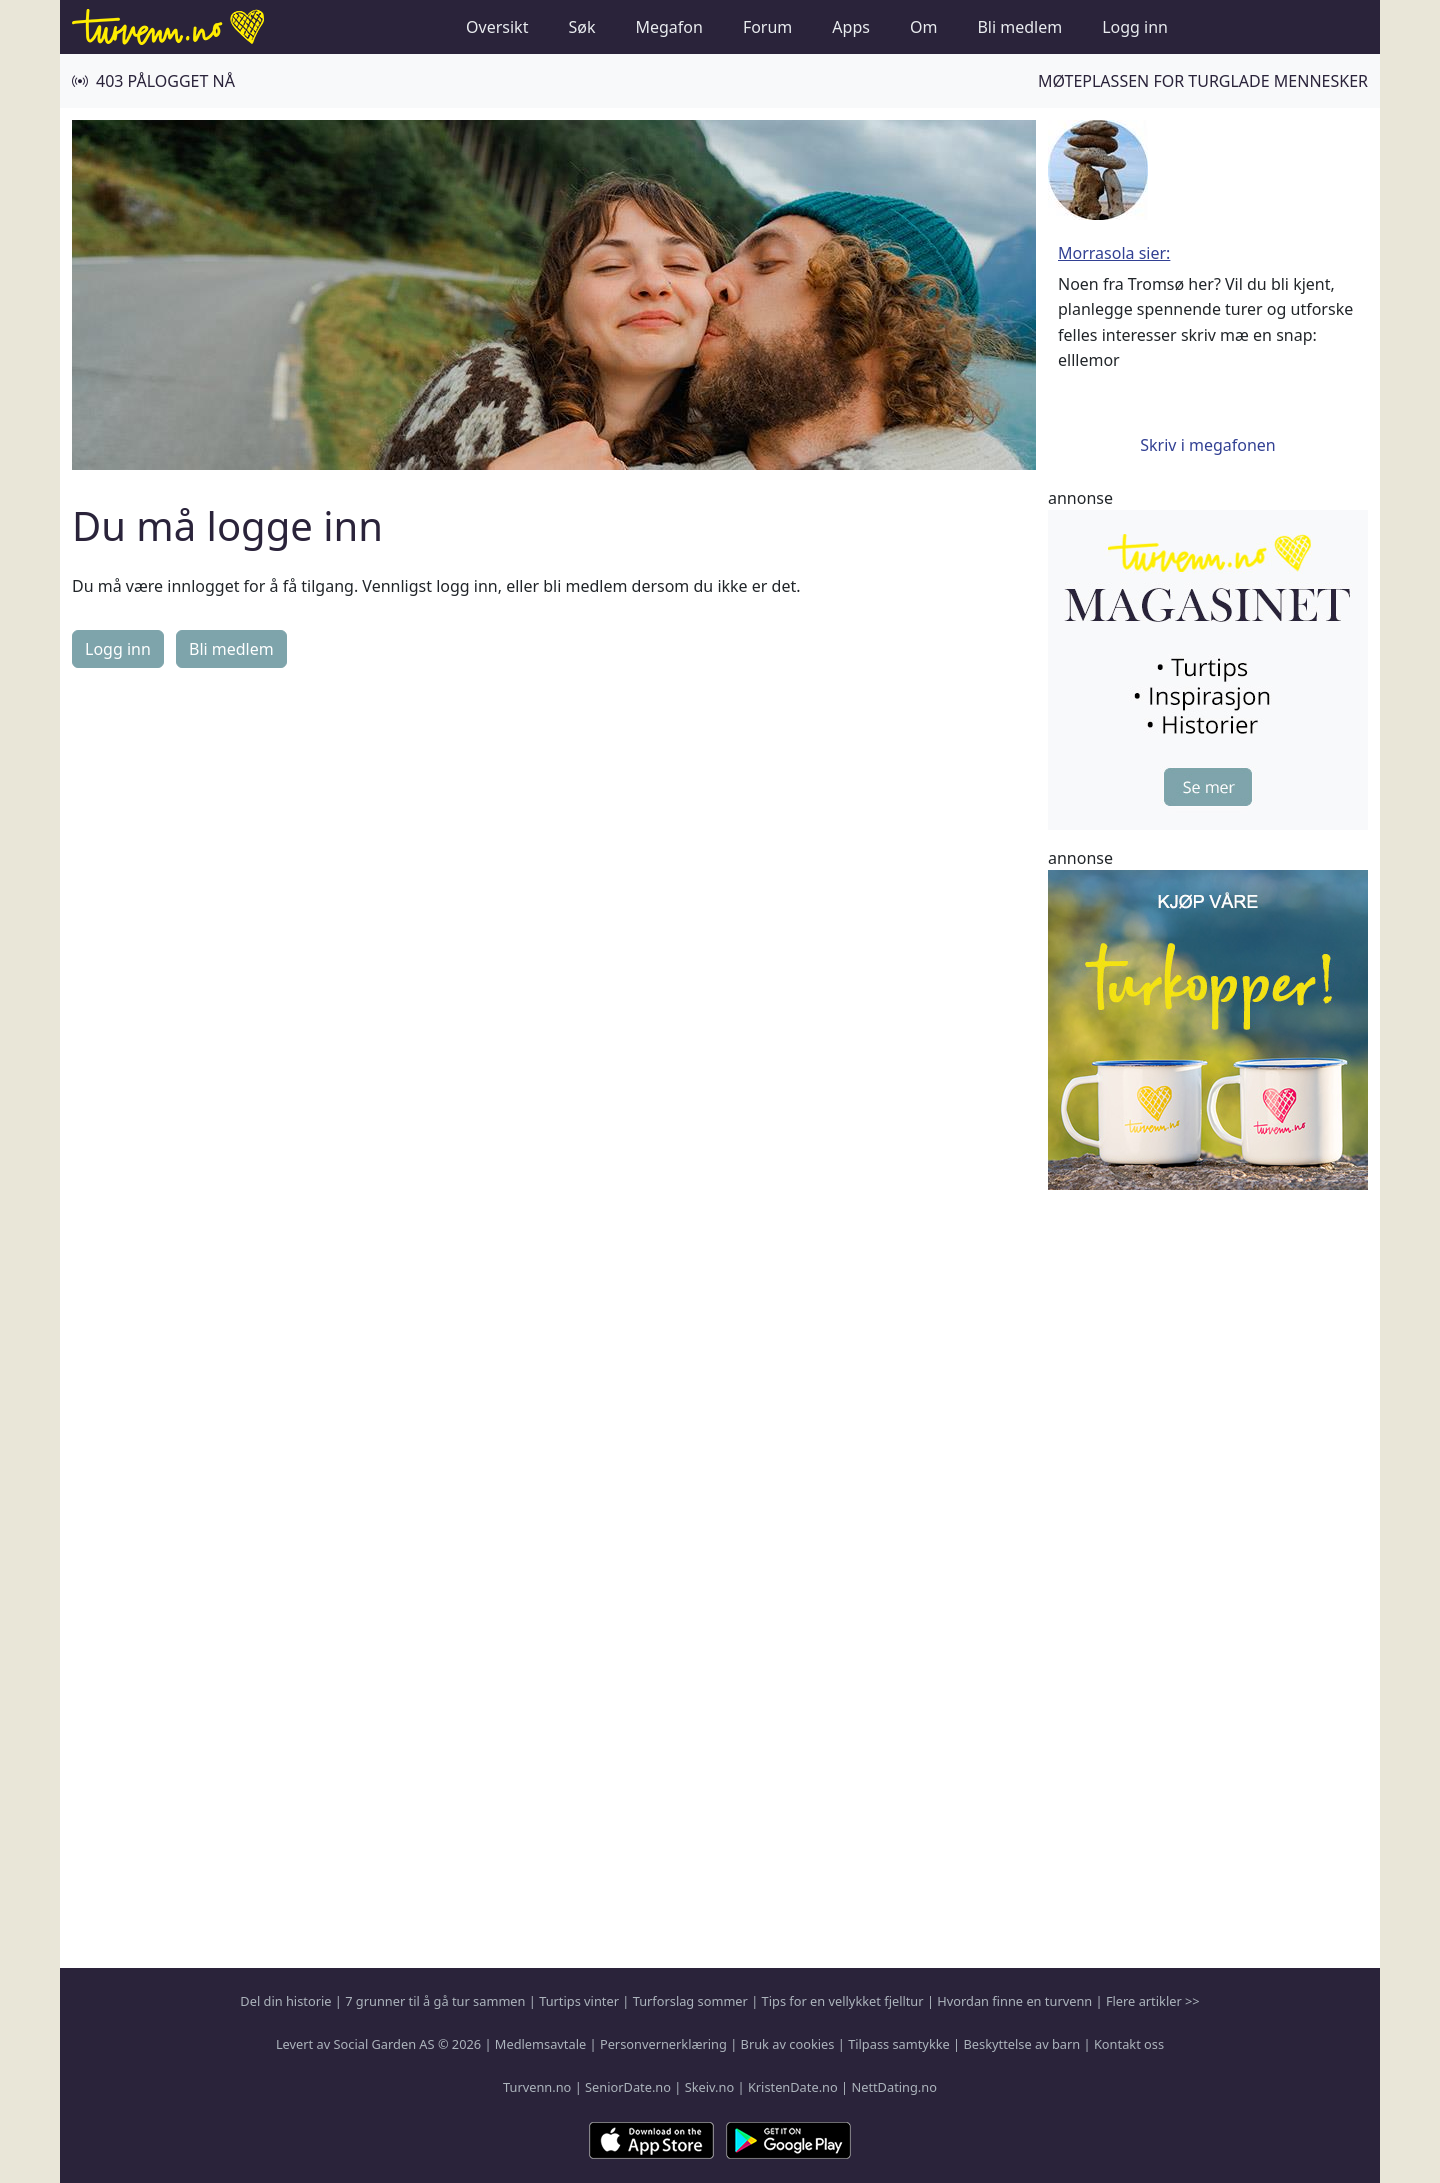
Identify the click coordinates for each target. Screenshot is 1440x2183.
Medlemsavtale (540, 2044)
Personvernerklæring (663, 2044)
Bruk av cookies (788, 2044)
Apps (851, 27)
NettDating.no (893, 2087)
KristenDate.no (793, 2087)
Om (923, 27)
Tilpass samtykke (899, 2044)
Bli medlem (1019, 27)
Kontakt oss (1129, 2044)
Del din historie (285, 2001)
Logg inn (1135, 27)
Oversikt (497, 27)
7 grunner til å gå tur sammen (435, 2001)
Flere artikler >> (1153, 2001)
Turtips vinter (579, 2001)
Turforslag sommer (690, 2001)
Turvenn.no (537, 2087)
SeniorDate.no (628, 2087)
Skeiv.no (709, 2087)
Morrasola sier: (1114, 253)
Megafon (668, 27)
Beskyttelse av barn (1022, 2044)
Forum (767, 27)
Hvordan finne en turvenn (1014, 2001)
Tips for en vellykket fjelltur (843, 2001)
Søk (581, 27)
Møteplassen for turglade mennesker (1203, 81)
